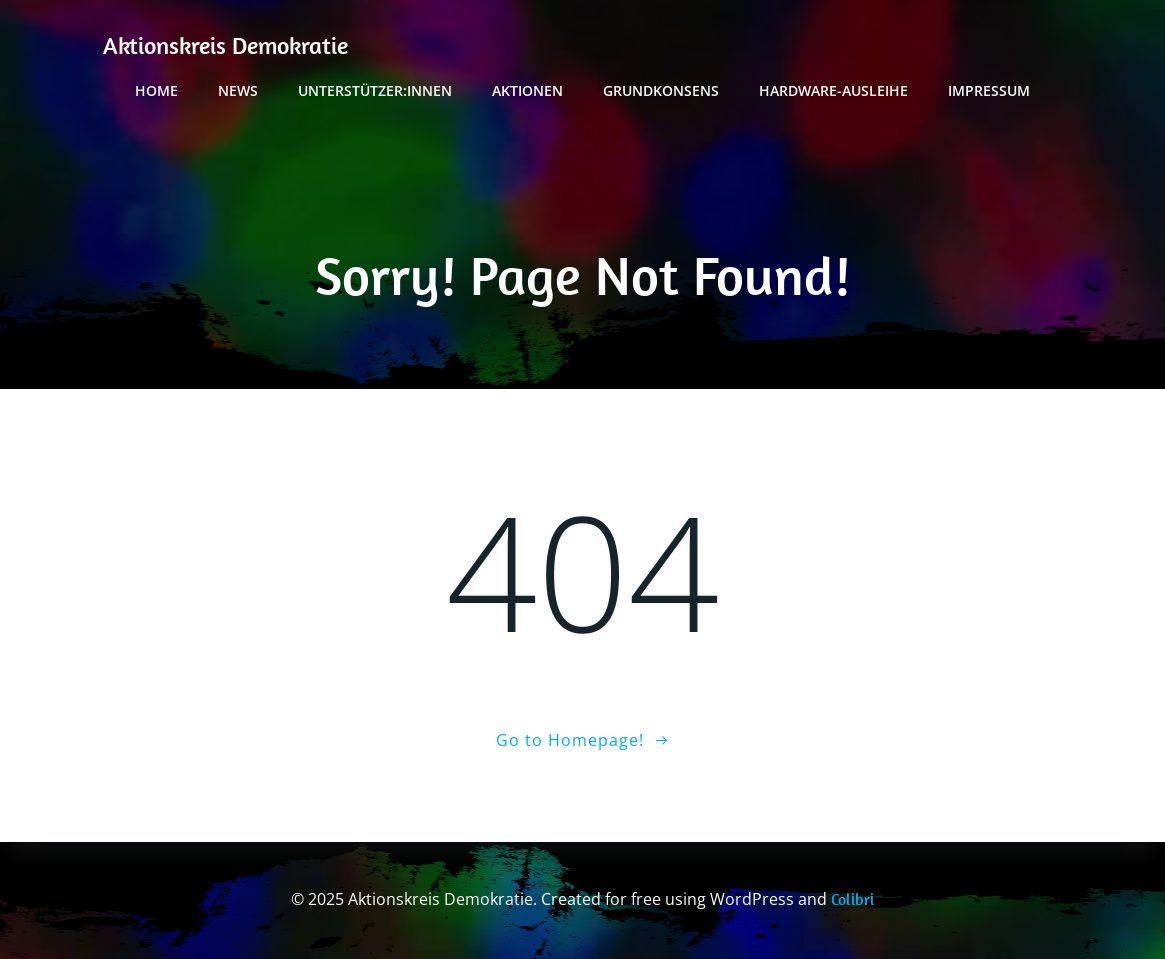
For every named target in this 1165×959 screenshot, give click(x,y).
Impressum (989, 90)
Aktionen (527, 90)
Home (156, 90)
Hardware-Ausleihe (833, 90)
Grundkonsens (661, 90)
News (238, 90)
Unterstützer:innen (375, 90)
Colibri (852, 899)
